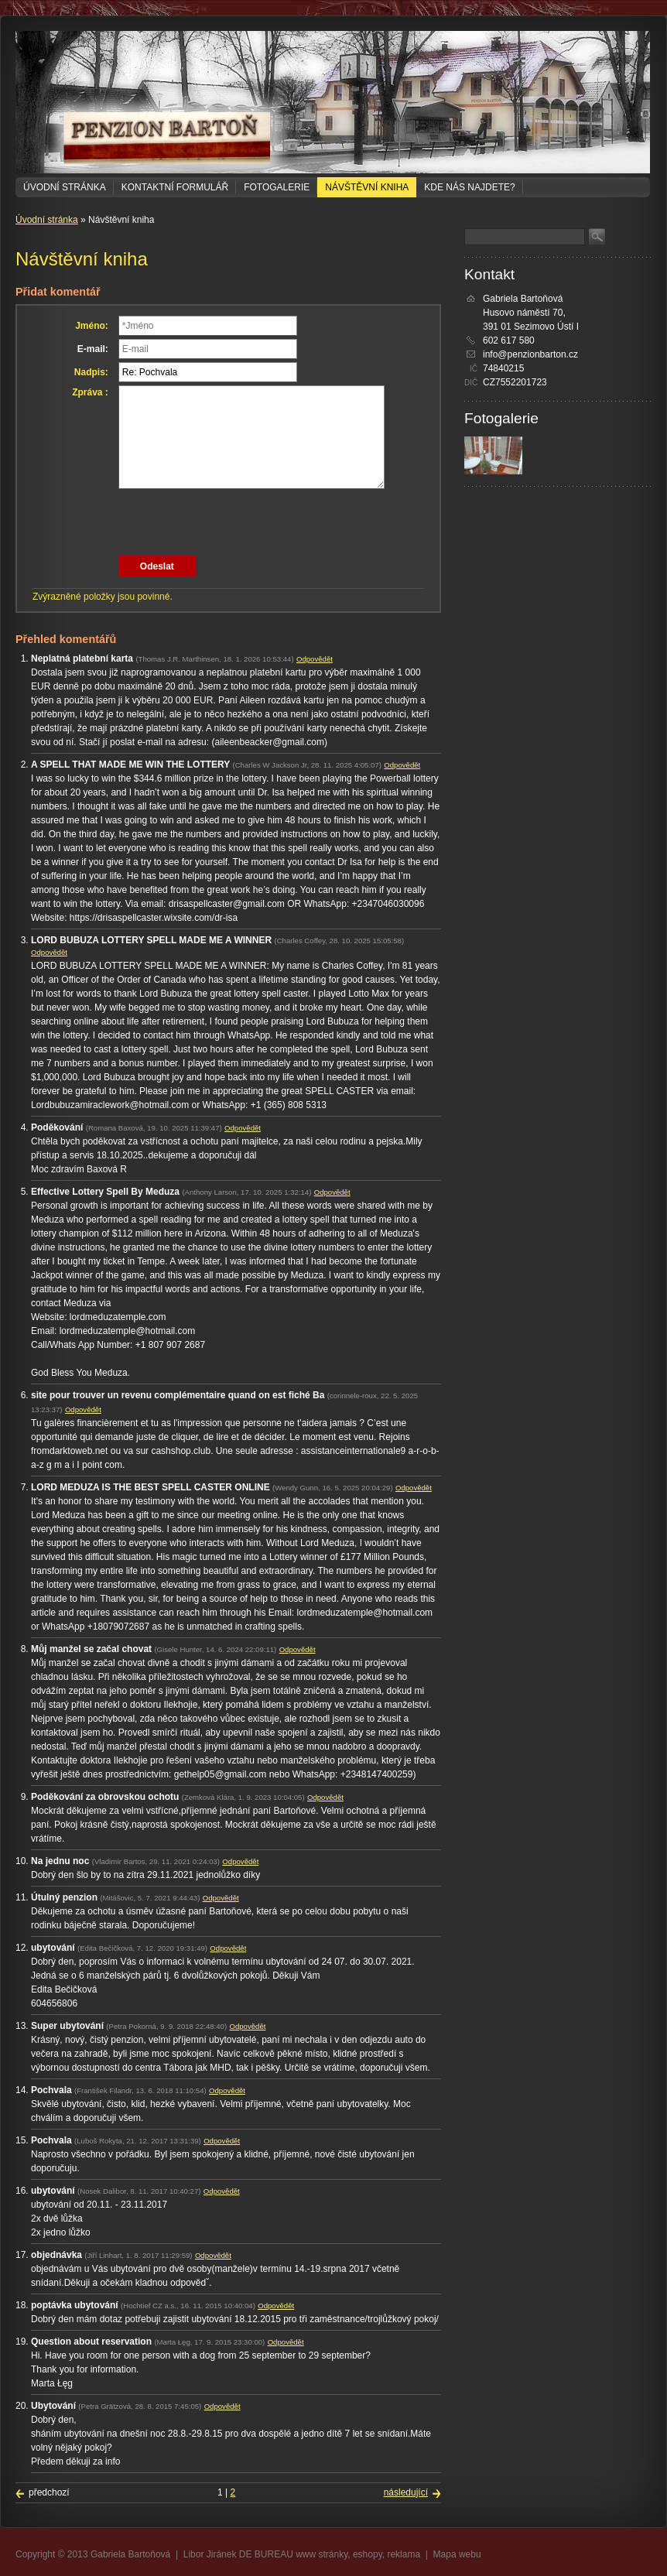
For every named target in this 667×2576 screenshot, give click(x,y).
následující (406, 2492)
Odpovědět (314, 659)
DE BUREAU (266, 2554)
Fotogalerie (277, 187)
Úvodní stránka (64, 187)
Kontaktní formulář (174, 187)
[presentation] (236, 522)
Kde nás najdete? (469, 187)
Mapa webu (457, 2554)
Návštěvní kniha (367, 187)
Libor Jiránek (210, 2554)
